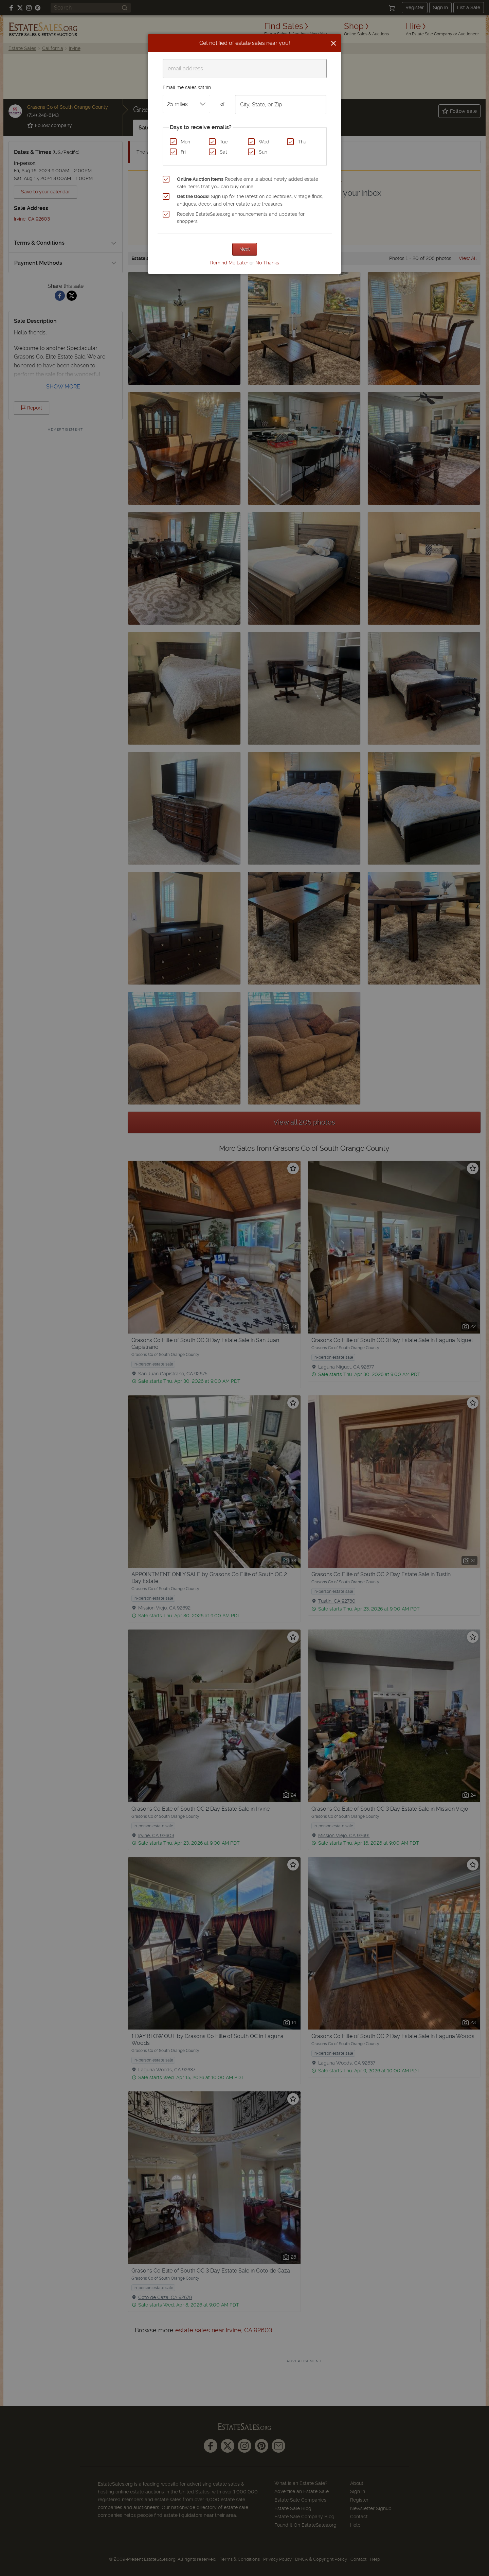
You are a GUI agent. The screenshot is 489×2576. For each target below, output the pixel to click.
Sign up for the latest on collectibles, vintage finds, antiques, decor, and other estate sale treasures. (250, 200)
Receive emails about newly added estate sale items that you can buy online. (247, 182)
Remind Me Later (229, 262)
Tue (224, 141)
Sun (263, 152)
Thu (302, 141)
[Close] (333, 43)
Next (244, 249)
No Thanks (267, 262)
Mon (185, 141)
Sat (223, 152)
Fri (183, 152)
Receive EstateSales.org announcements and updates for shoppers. (241, 217)
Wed (264, 141)
